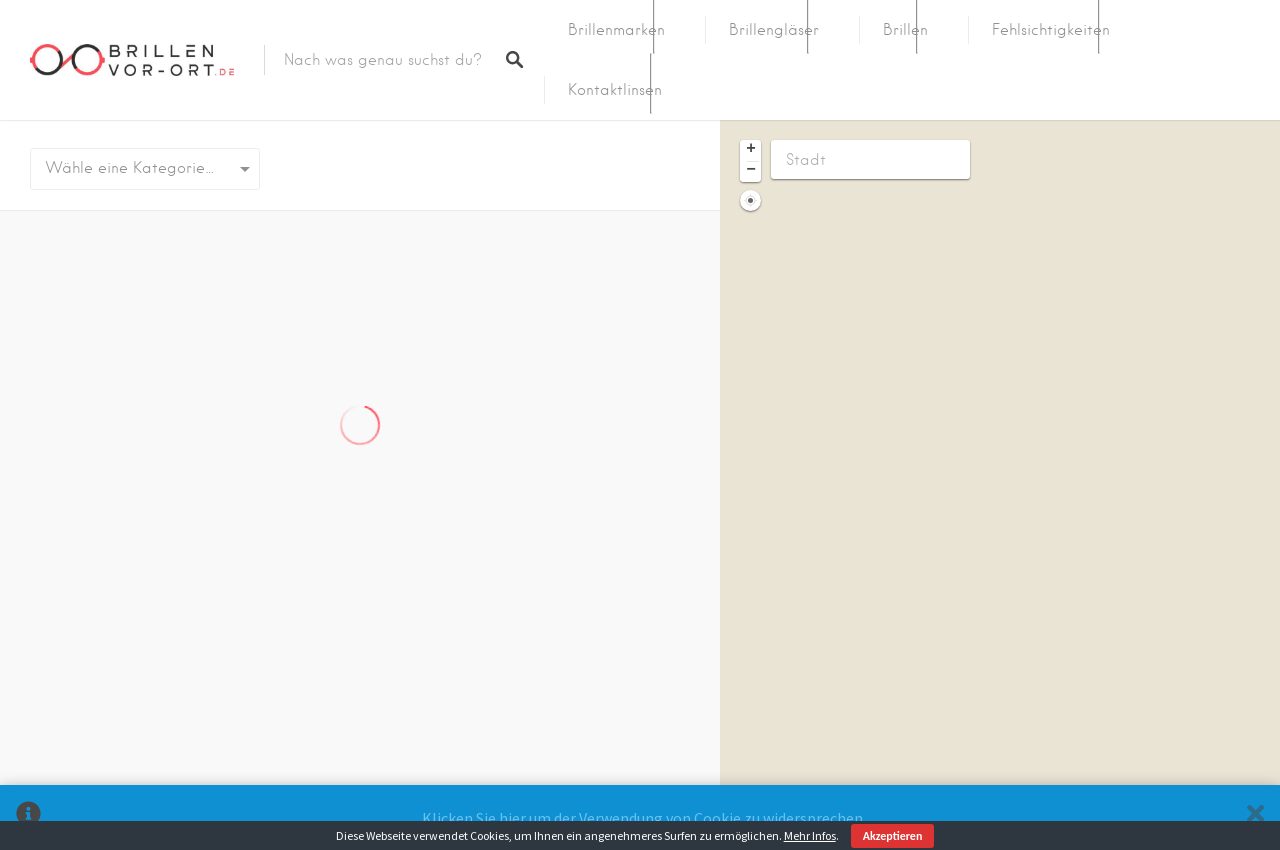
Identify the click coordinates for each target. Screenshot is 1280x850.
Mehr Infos (810, 835)
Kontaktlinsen (615, 90)
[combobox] (145, 169)
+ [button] (751, 150)
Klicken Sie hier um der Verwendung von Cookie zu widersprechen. (644, 818)
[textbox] (145, 169)
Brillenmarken (616, 30)
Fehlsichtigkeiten (1051, 30)
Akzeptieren (893, 836)
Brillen (905, 30)
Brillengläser (774, 30)
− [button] (751, 171)
